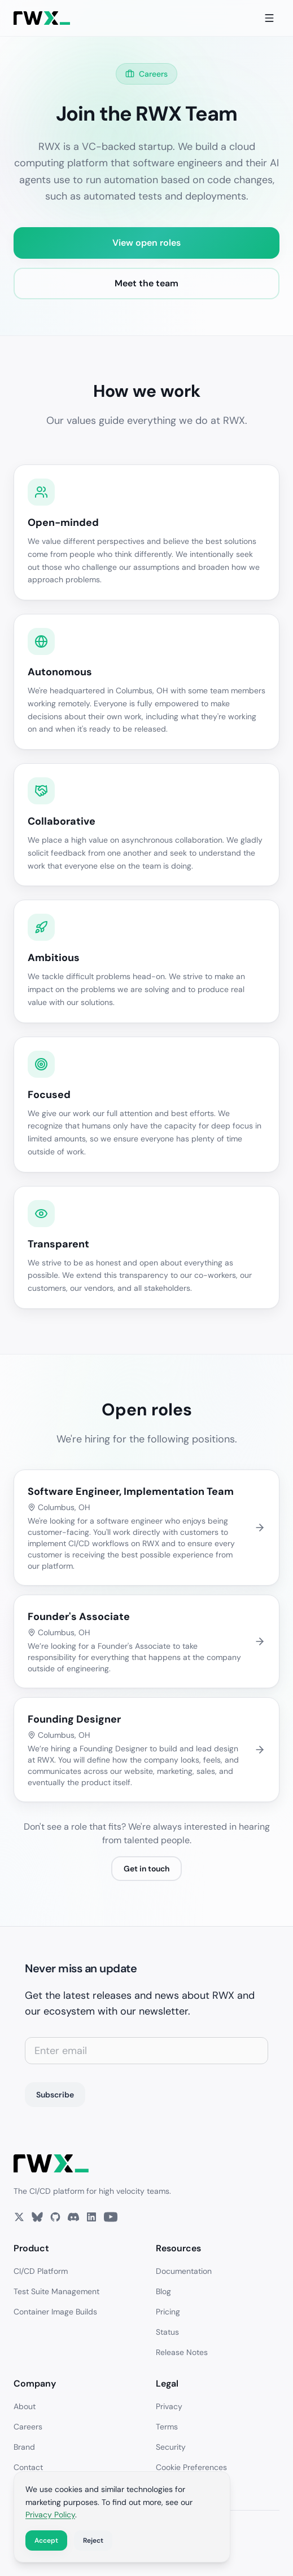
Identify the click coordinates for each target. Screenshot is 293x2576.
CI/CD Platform (41, 2271)
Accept (46, 2540)
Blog (163, 2291)
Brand (24, 2447)
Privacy (169, 2406)
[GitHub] (55, 2217)
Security (171, 2447)
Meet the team (146, 283)
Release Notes (182, 2352)
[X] (19, 2217)
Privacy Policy (50, 2514)
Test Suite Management (56, 2291)
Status (167, 2332)
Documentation (184, 2271)
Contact (28, 2467)
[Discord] (73, 2217)
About (25, 2406)
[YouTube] (110, 2217)
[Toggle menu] (269, 18)
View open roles (146, 243)
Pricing (168, 2312)
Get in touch (146, 1869)
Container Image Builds (55, 2312)
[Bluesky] (37, 2217)
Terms (167, 2427)
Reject (93, 2540)
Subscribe (55, 2095)
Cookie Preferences (191, 2467)
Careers (28, 2427)
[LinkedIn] (91, 2217)
